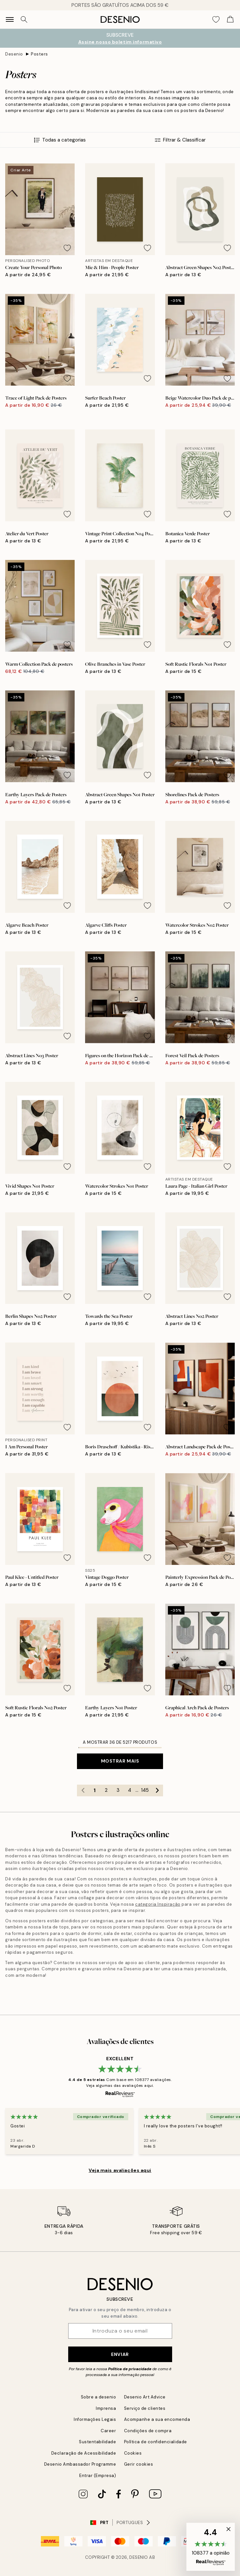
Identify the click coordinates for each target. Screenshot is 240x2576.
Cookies (133, 2453)
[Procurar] (24, 19)
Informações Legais (95, 2419)
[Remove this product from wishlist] (67, 248)
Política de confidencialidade (155, 2442)
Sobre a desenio (98, 2397)
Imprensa (106, 2408)
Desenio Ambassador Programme (80, 2464)
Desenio (14, 54)
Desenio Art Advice (145, 2397)
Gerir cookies (138, 2464)
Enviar (120, 2354)
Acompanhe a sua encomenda (157, 2419)
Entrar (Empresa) (97, 2475)
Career (108, 2431)
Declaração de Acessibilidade (83, 2453)
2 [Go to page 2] (106, 1790)
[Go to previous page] (83, 1790)
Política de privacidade (129, 2369)
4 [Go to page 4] (129, 1790)
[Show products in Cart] (230, 19)
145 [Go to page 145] (145, 1790)
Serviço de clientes (145, 2408)
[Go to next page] (157, 1790)
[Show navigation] (10, 19)
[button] (210, 2547)
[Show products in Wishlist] (216, 19)
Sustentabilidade (97, 2442)
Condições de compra (148, 2431)
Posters (39, 54)
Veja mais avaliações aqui (120, 2170)
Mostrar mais (120, 1761)
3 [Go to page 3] (118, 1790)
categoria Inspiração (157, 1904)
